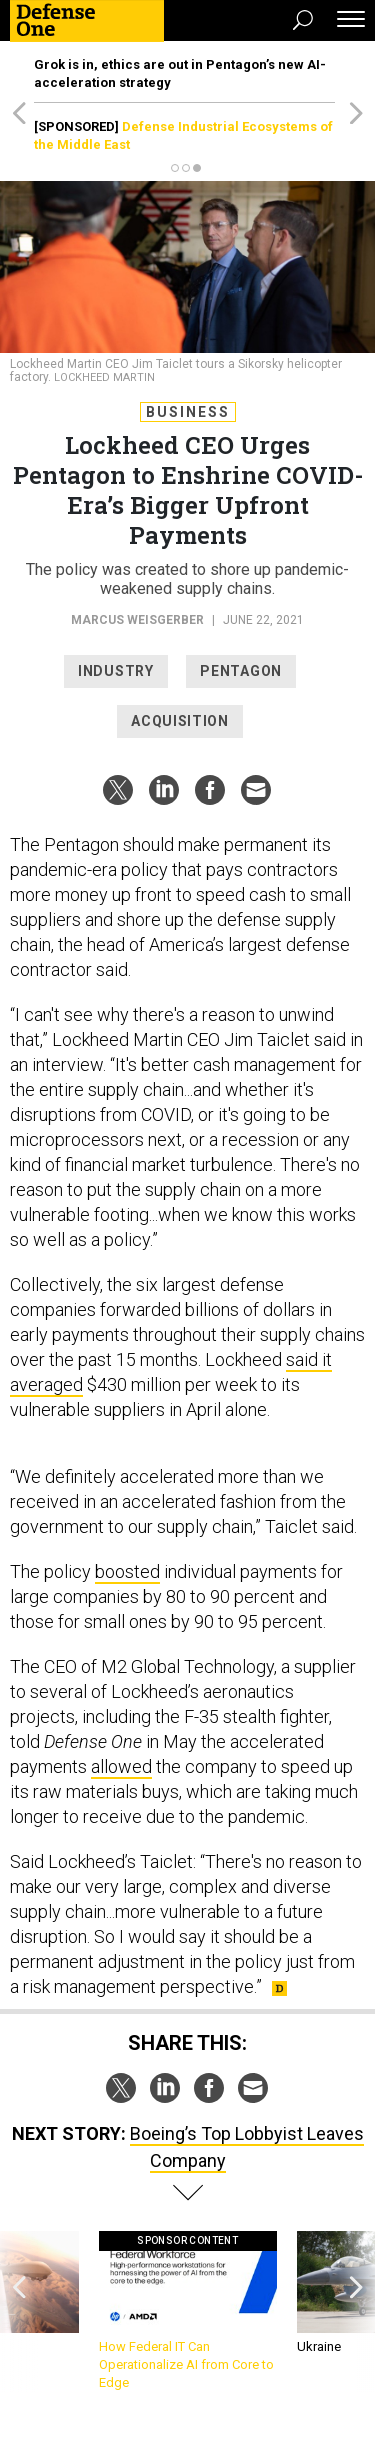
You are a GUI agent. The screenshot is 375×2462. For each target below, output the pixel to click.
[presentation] (19, 2311)
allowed (121, 1766)
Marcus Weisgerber (137, 620)
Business (188, 412)
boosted (127, 1571)
